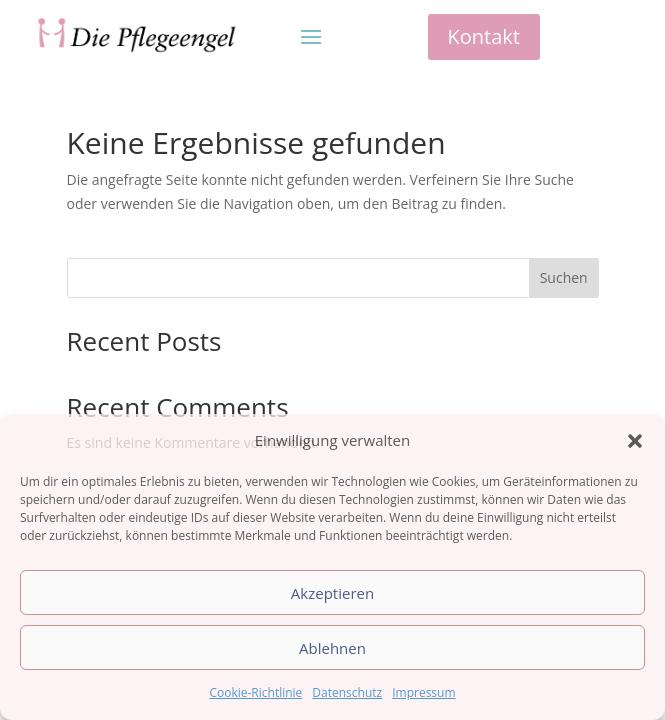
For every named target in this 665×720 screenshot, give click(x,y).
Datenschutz (347, 692)
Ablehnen (332, 648)
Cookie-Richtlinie (255, 692)
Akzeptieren (332, 593)
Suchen (564, 277)
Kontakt (484, 36)
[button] (635, 441)
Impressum (423, 692)
